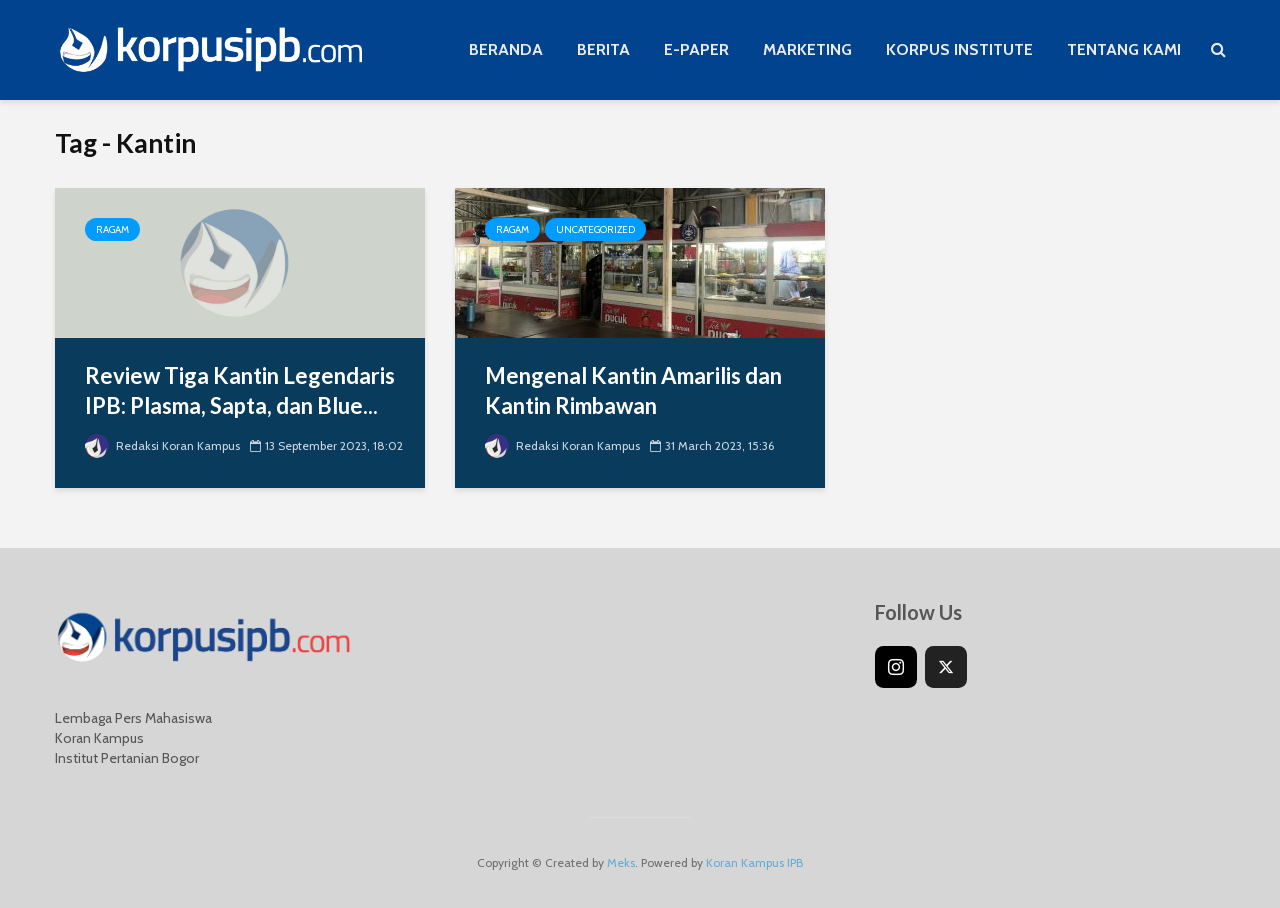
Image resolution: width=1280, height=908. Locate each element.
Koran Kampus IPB (754, 862)
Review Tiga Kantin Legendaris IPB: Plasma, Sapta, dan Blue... (240, 390)
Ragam (112, 229)
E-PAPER (696, 49)
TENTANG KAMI (1124, 49)
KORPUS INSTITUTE (959, 49)
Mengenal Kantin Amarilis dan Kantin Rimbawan (633, 390)
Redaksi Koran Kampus (162, 445)
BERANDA (506, 49)
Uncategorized (595, 229)
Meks (621, 862)
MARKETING (807, 49)
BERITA (603, 49)
